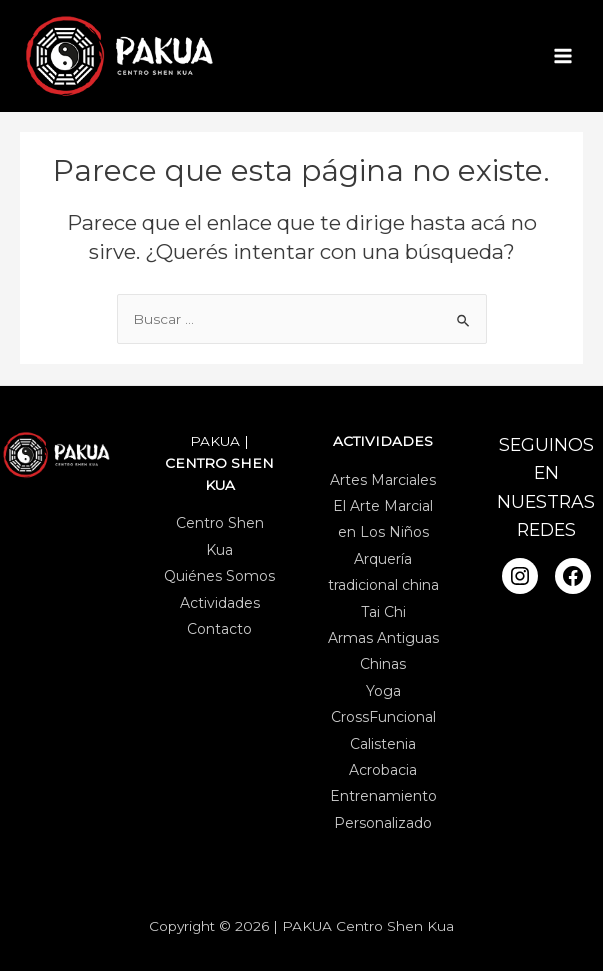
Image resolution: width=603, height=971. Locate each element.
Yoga (383, 691)
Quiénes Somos (219, 576)
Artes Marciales (383, 479)
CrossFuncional (383, 717)
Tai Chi (383, 611)
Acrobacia (383, 770)
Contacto (219, 629)
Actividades (220, 602)
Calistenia (383, 743)
